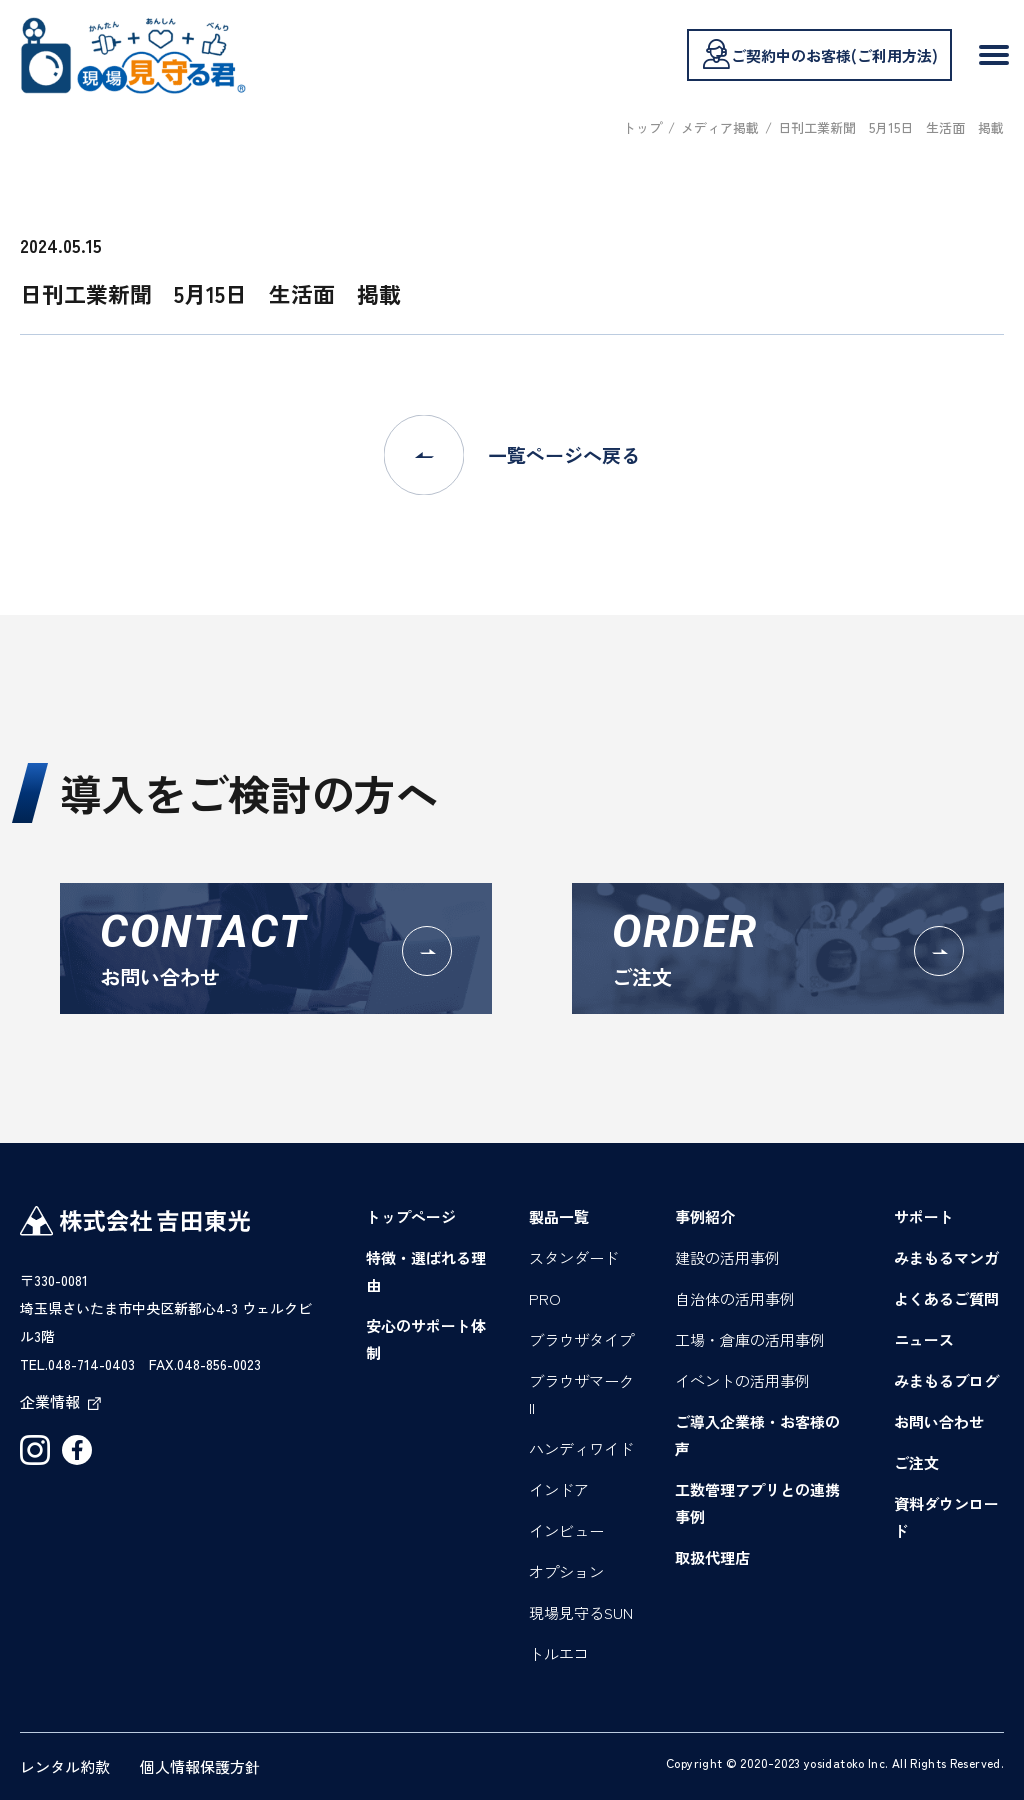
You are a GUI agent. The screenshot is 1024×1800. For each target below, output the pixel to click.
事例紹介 (705, 1216)
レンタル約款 (65, 1766)
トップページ (411, 1216)
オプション (566, 1571)
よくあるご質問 (946, 1298)
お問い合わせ (939, 1421)
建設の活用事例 (727, 1257)
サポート (924, 1216)
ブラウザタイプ (581, 1339)
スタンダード (574, 1257)
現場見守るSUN (581, 1612)
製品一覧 (559, 1216)
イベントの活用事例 (742, 1380)
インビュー (566, 1530)
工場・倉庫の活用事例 (750, 1339)
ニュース (924, 1339)
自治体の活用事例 (735, 1298)
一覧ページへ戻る (512, 455)
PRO (545, 1298)
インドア (559, 1489)
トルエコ (559, 1653)
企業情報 (60, 1401)
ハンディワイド (581, 1448)
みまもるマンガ (946, 1257)
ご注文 (916, 1462)
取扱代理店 (712, 1557)
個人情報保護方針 (200, 1766)
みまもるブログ (946, 1380)
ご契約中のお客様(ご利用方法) (819, 54)
